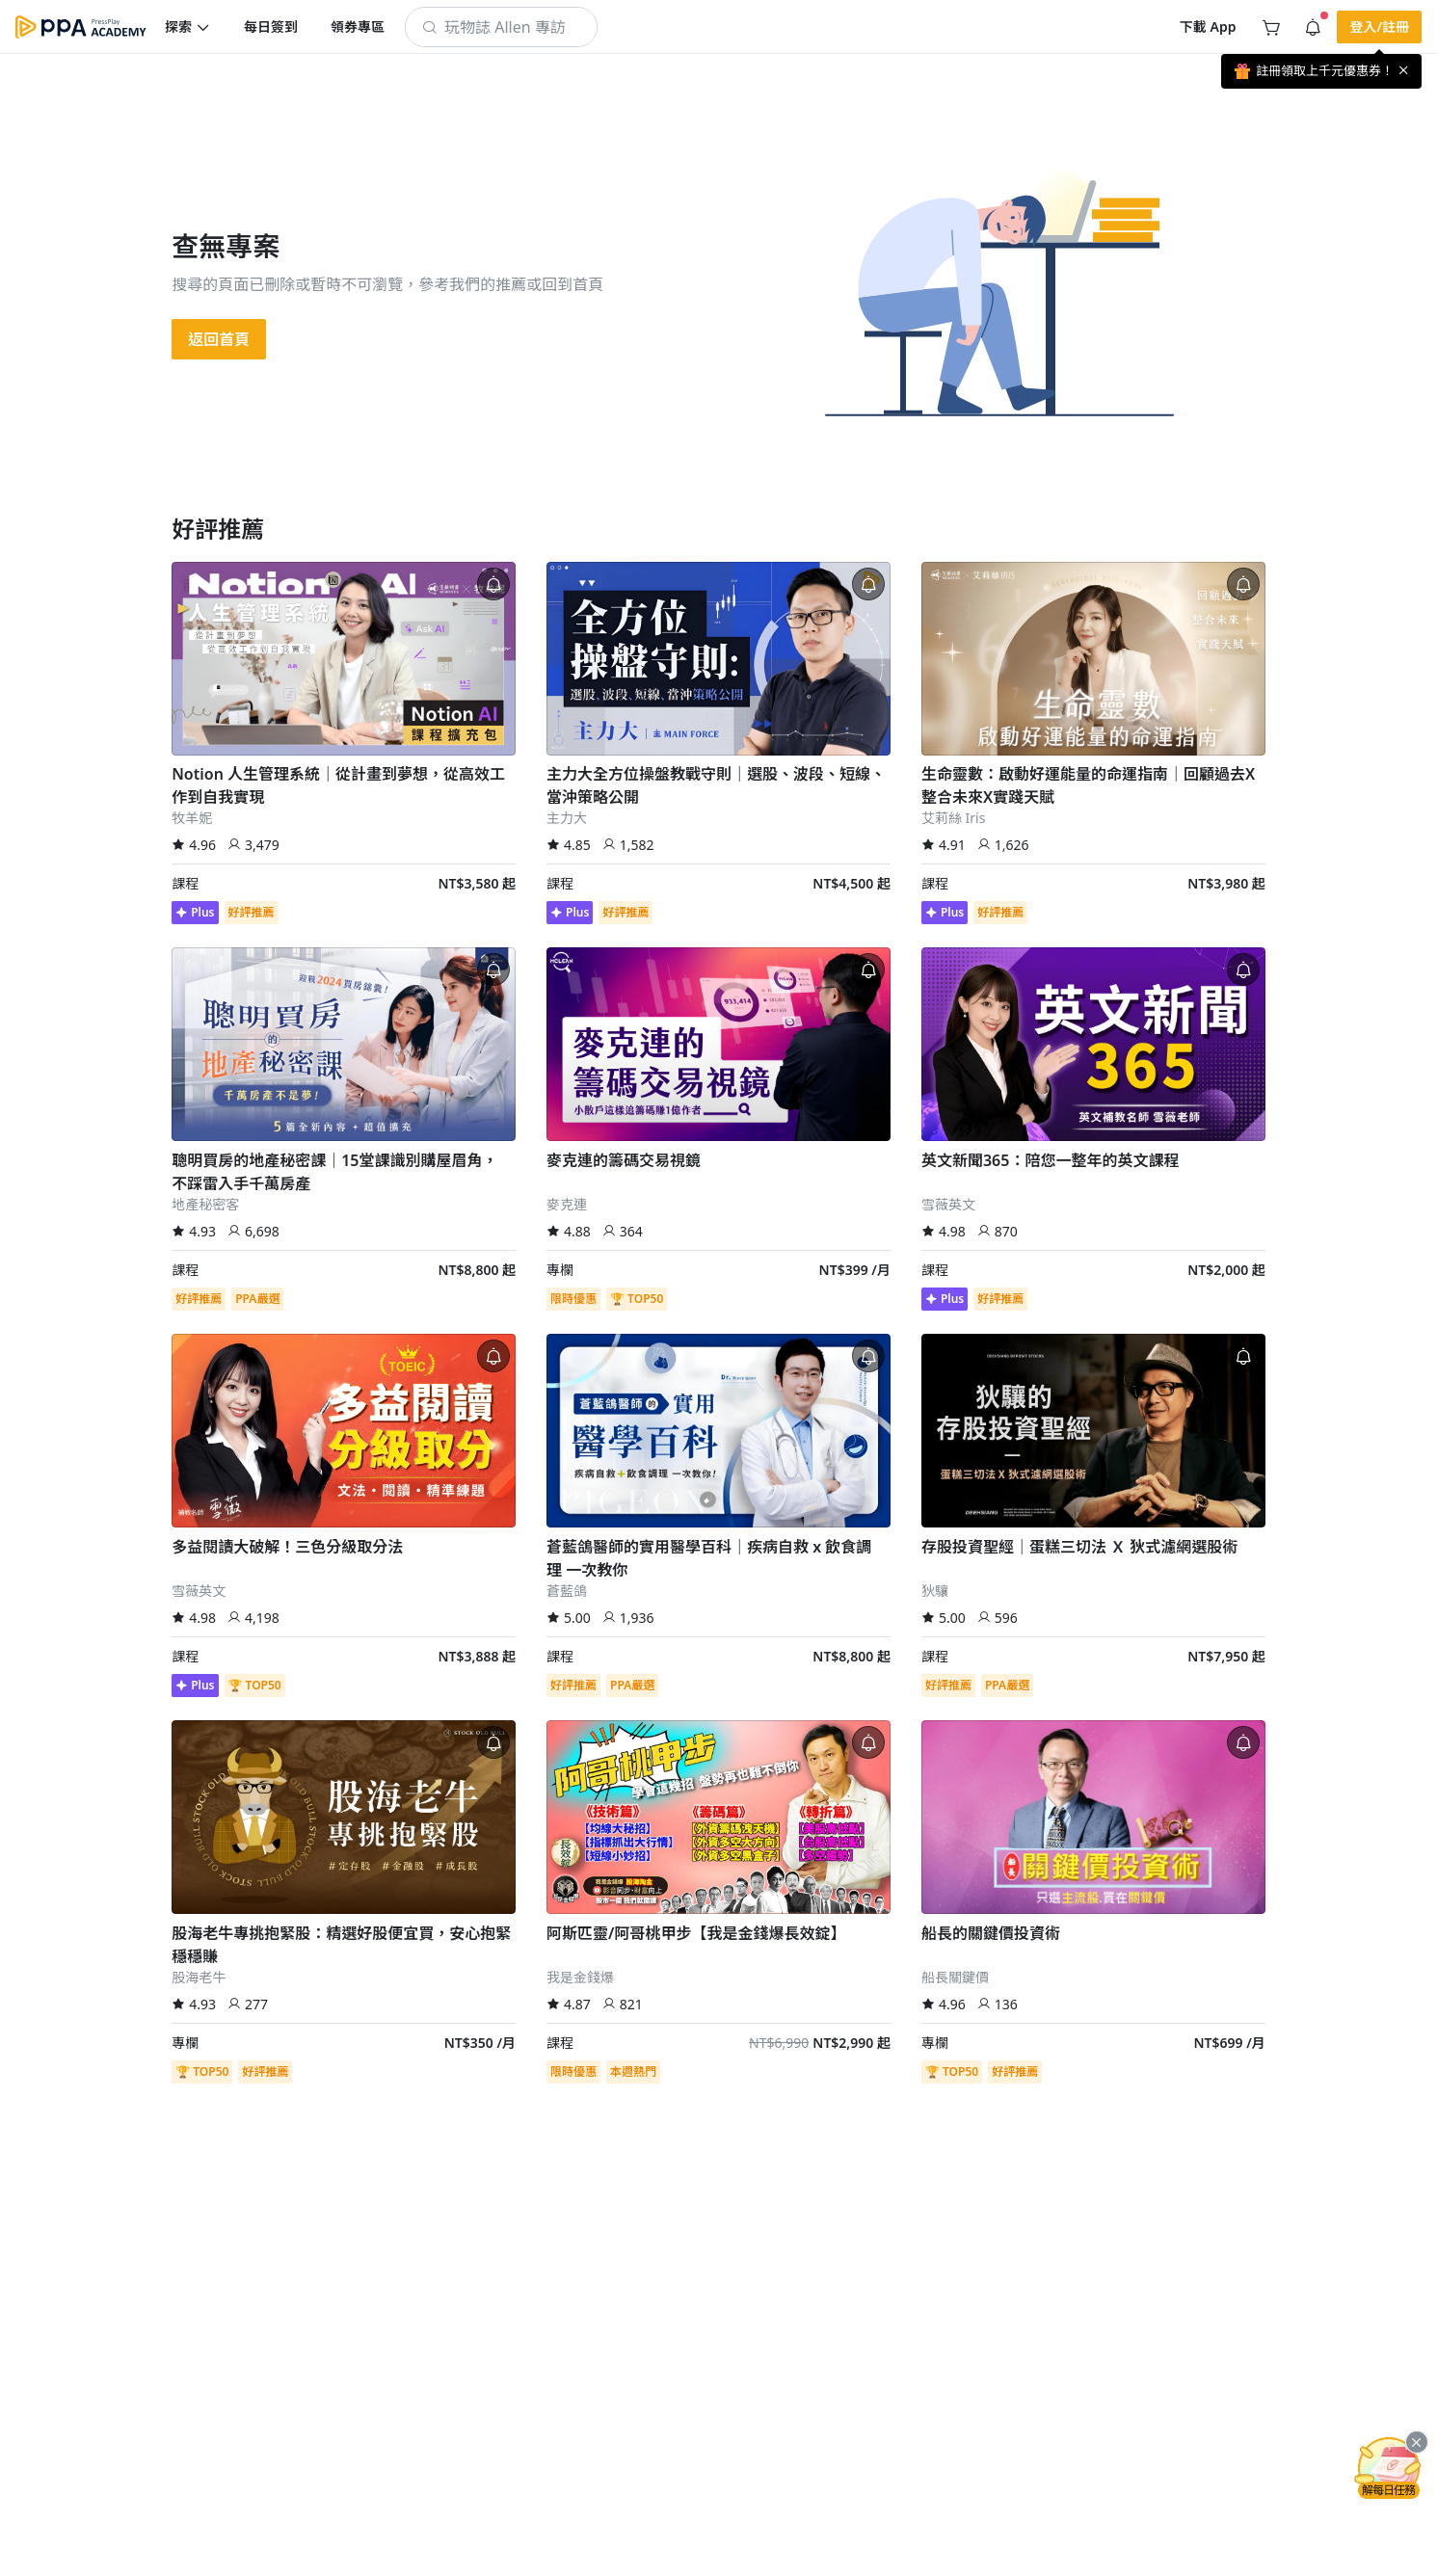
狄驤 (934, 1590)
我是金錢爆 (580, 1977)
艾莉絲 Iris (953, 818)
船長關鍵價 (955, 1977)
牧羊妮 (192, 818)
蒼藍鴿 (566, 1590)
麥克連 (566, 1204)
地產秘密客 (205, 1204)
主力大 (566, 818)
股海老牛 (199, 1977)
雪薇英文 (948, 1204)
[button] (188, 27)
